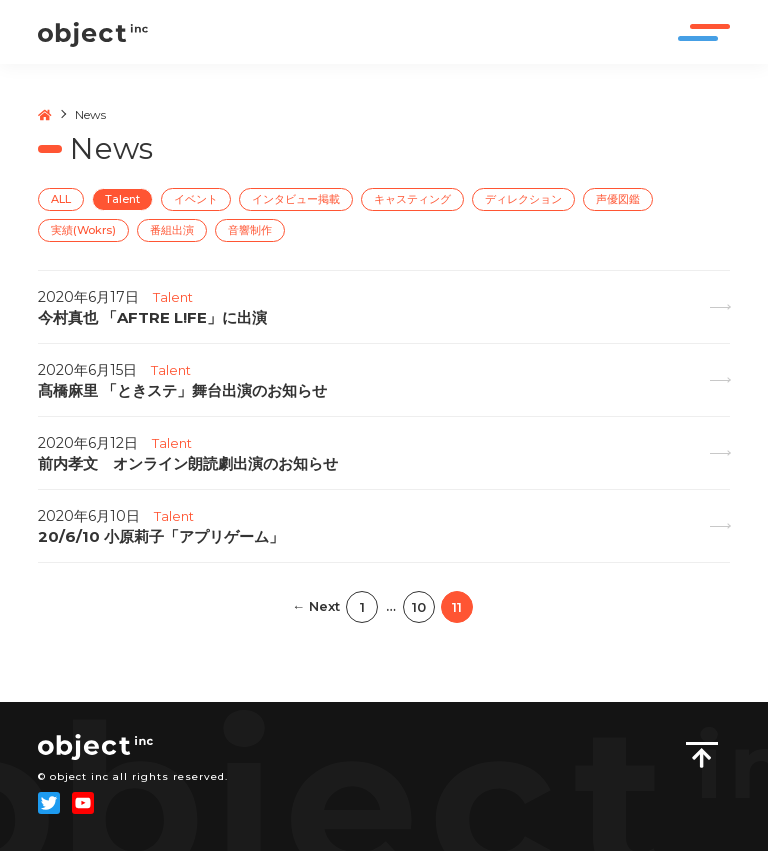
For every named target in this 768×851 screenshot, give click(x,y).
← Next (316, 606)
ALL (61, 199)
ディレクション (523, 199)
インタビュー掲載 (296, 199)
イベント (196, 199)
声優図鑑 (618, 199)
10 (419, 607)
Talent (122, 199)
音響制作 (250, 230)
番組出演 (172, 230)
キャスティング (412, 199)
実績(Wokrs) (83, 230)
